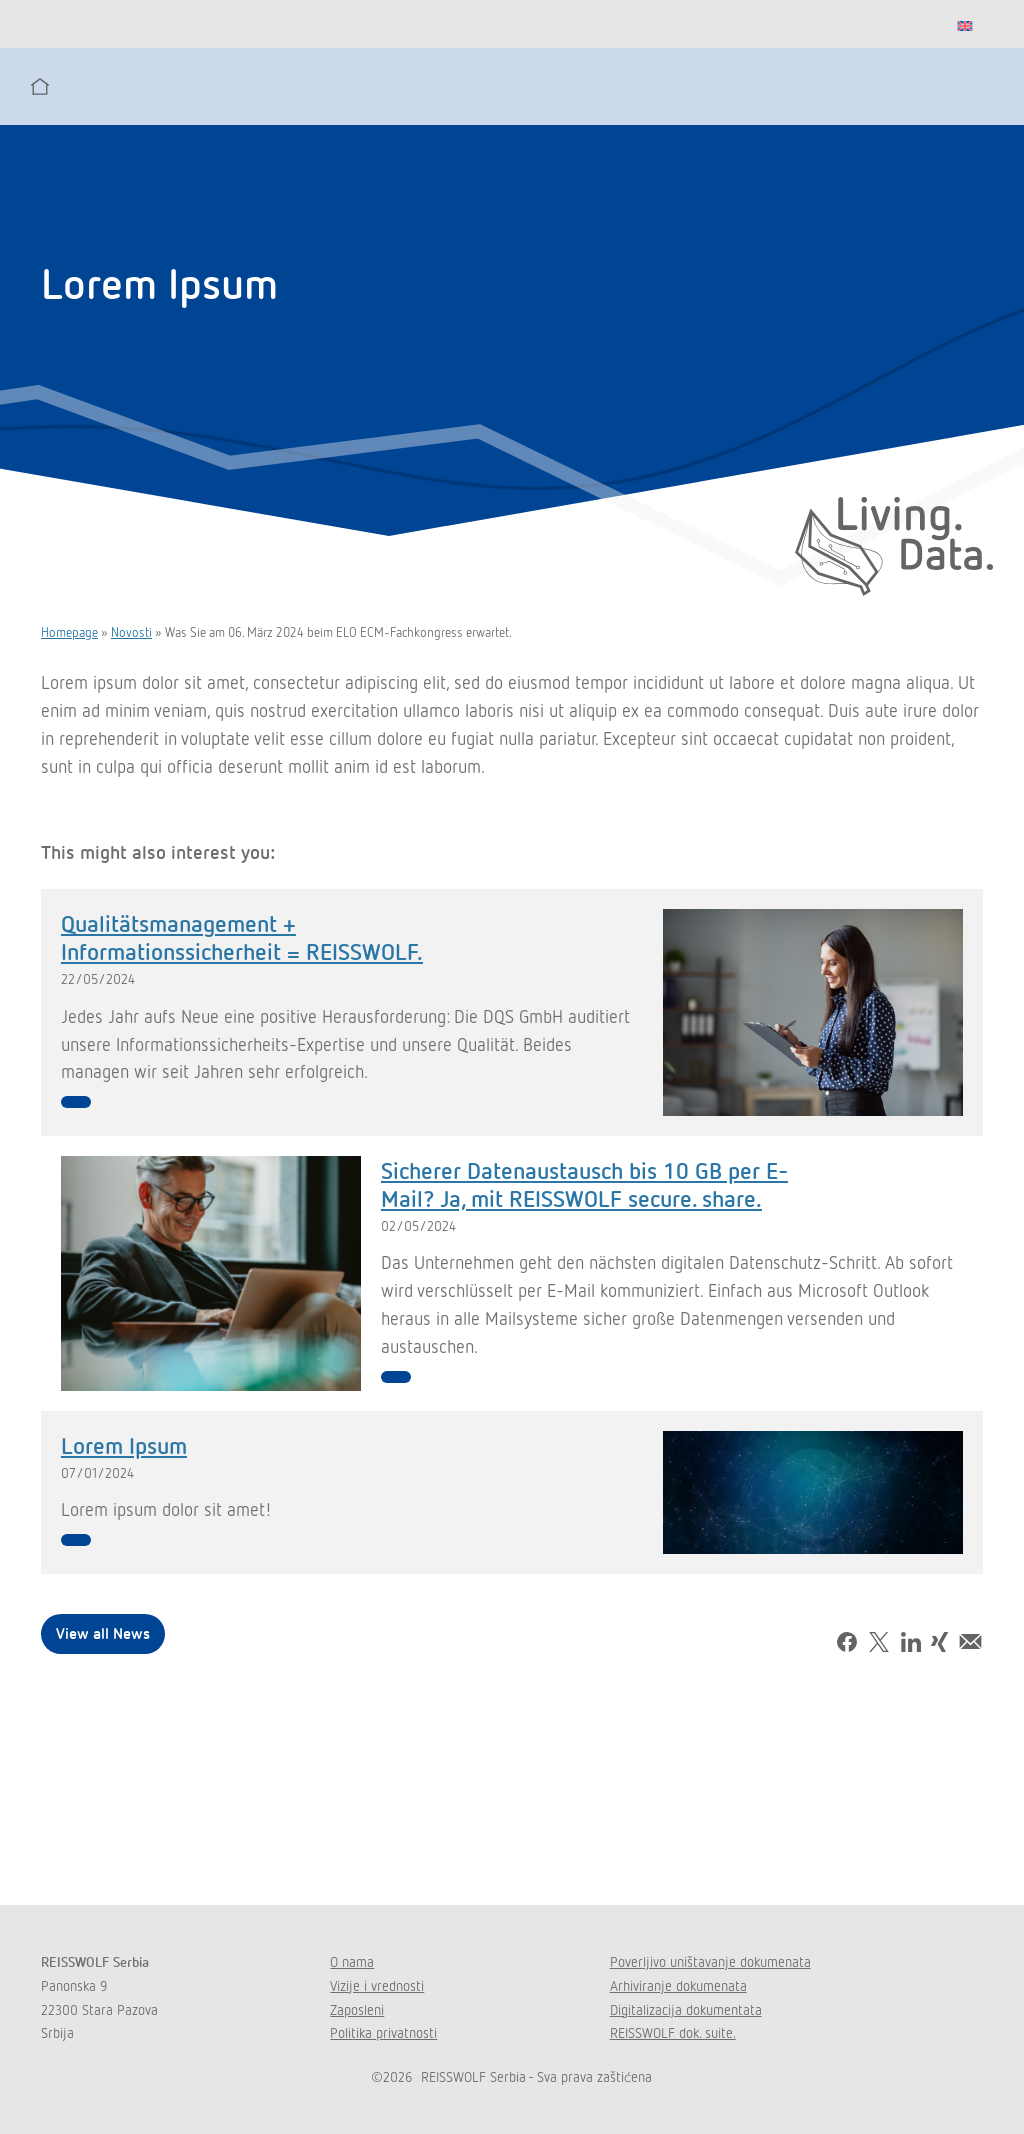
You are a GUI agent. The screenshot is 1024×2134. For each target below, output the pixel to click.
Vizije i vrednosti (377, 1985)
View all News (103, 1633)
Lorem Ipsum (124, 1444)
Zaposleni (357, 2009)
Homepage (69, 632)
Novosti (131, 632)
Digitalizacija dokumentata (686, 2009)
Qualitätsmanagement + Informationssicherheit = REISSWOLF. (242, 936)
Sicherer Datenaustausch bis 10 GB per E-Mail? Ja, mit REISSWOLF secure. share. (584, 1183)
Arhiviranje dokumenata (678, 1985)
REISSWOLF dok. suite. (673, 2032)
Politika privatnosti (383, 2032)
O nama (352, 1961)
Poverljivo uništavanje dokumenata (710, 1961)
